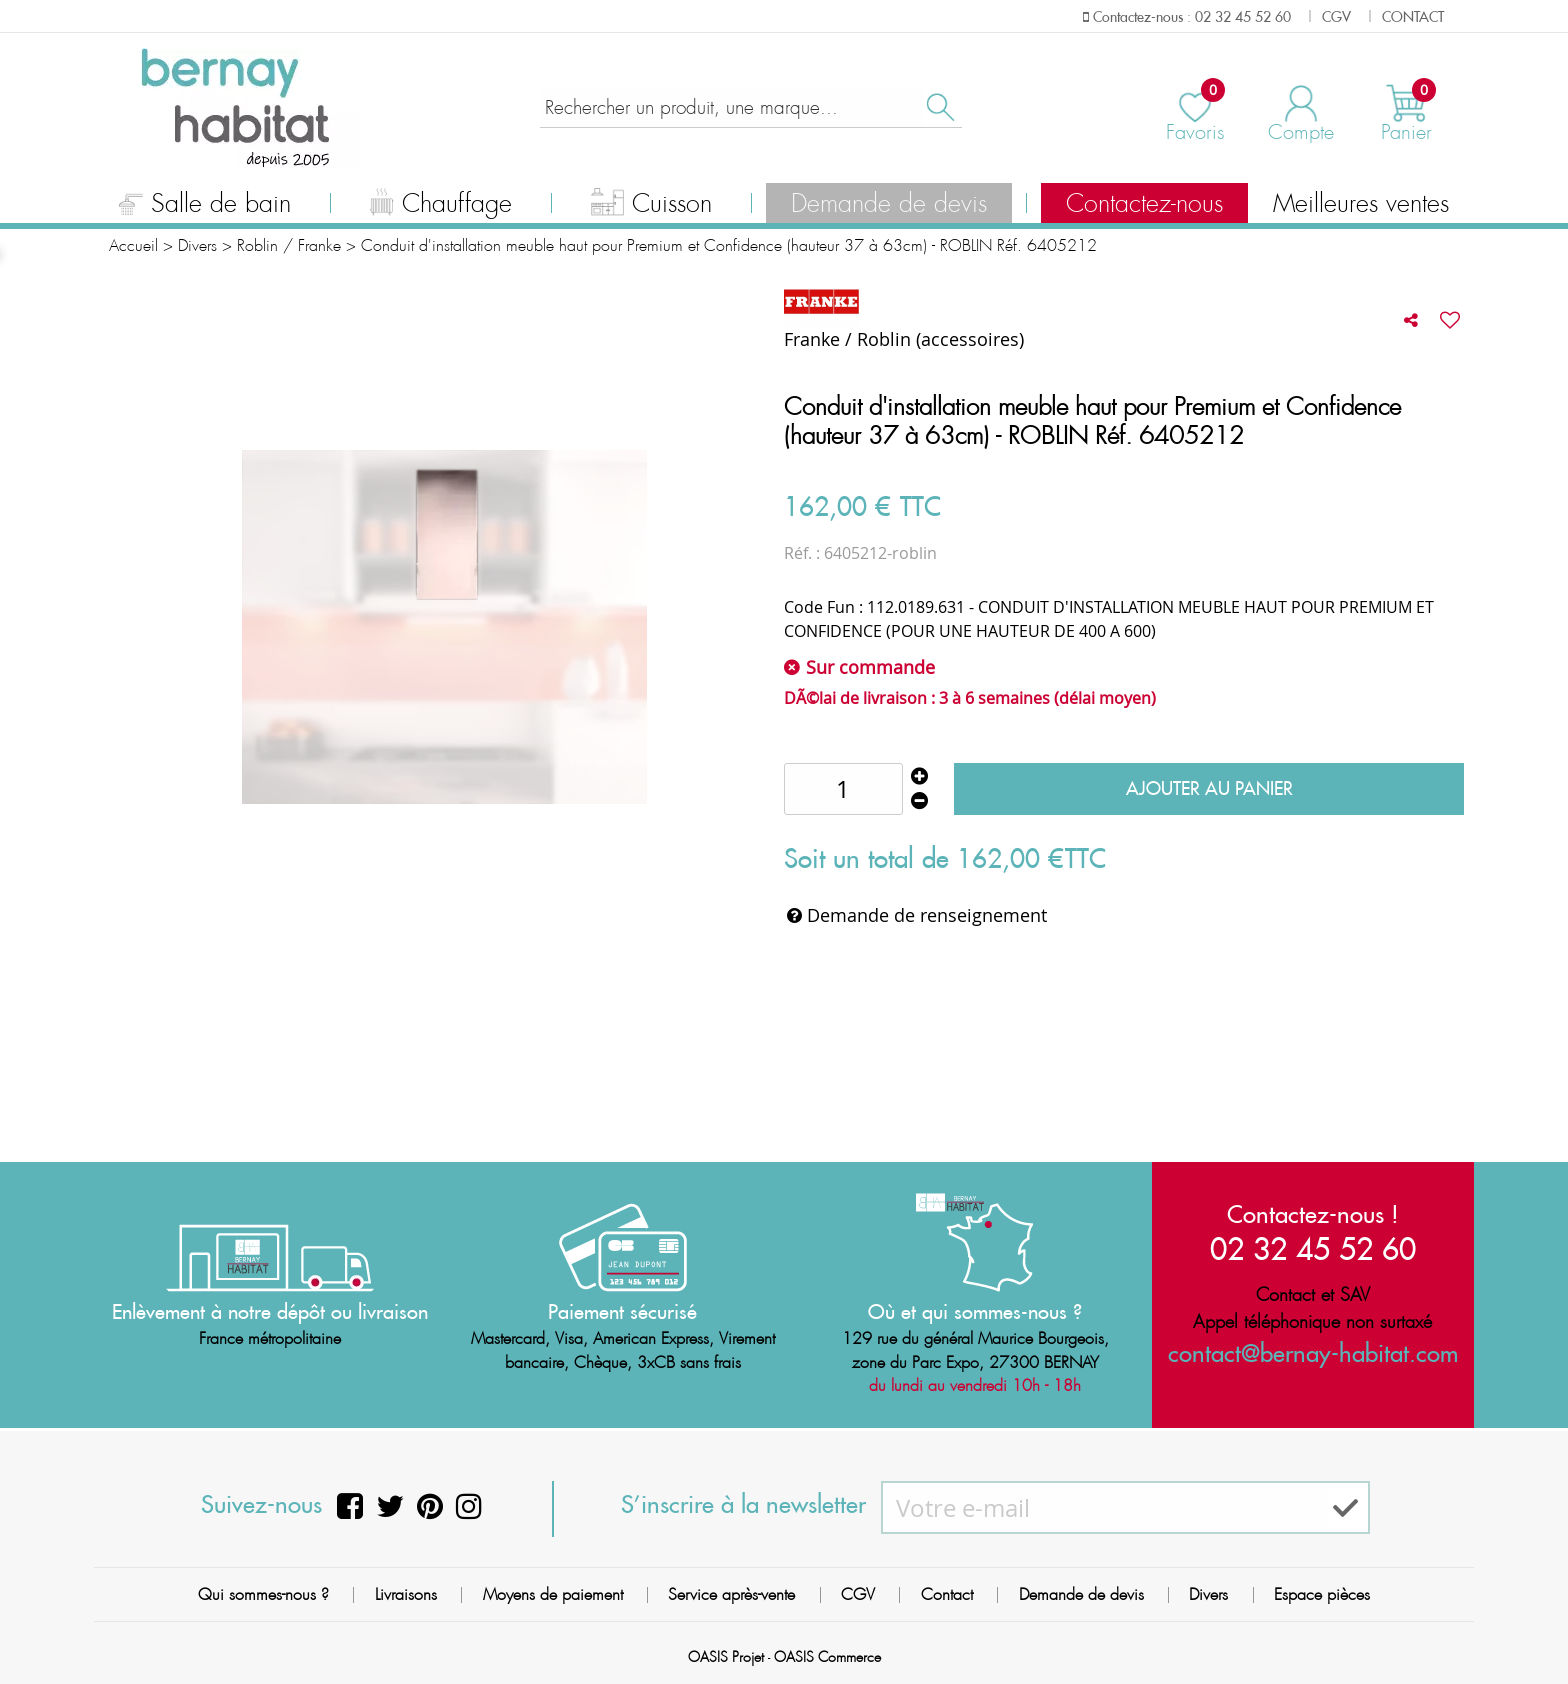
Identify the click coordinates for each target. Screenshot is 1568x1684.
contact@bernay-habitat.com (1313, 1353)
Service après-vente (731, 1594)
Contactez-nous (1144, 204)
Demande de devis (889, 204)
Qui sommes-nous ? (263, 1594)
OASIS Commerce (827, 1657)
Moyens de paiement (553, 1594)
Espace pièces (1322, 1594)
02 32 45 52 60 (1313, 1247)
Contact (947, 1594)
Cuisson (651, 206)
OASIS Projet (726, 1657)
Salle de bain (205, 206)
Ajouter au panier (1209, 788)
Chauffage (441, 206)
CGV (858, 1594)
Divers (1208, 1594)
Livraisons (406, 1594)
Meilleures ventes (1361, 204)
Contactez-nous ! (1313, 1213)
